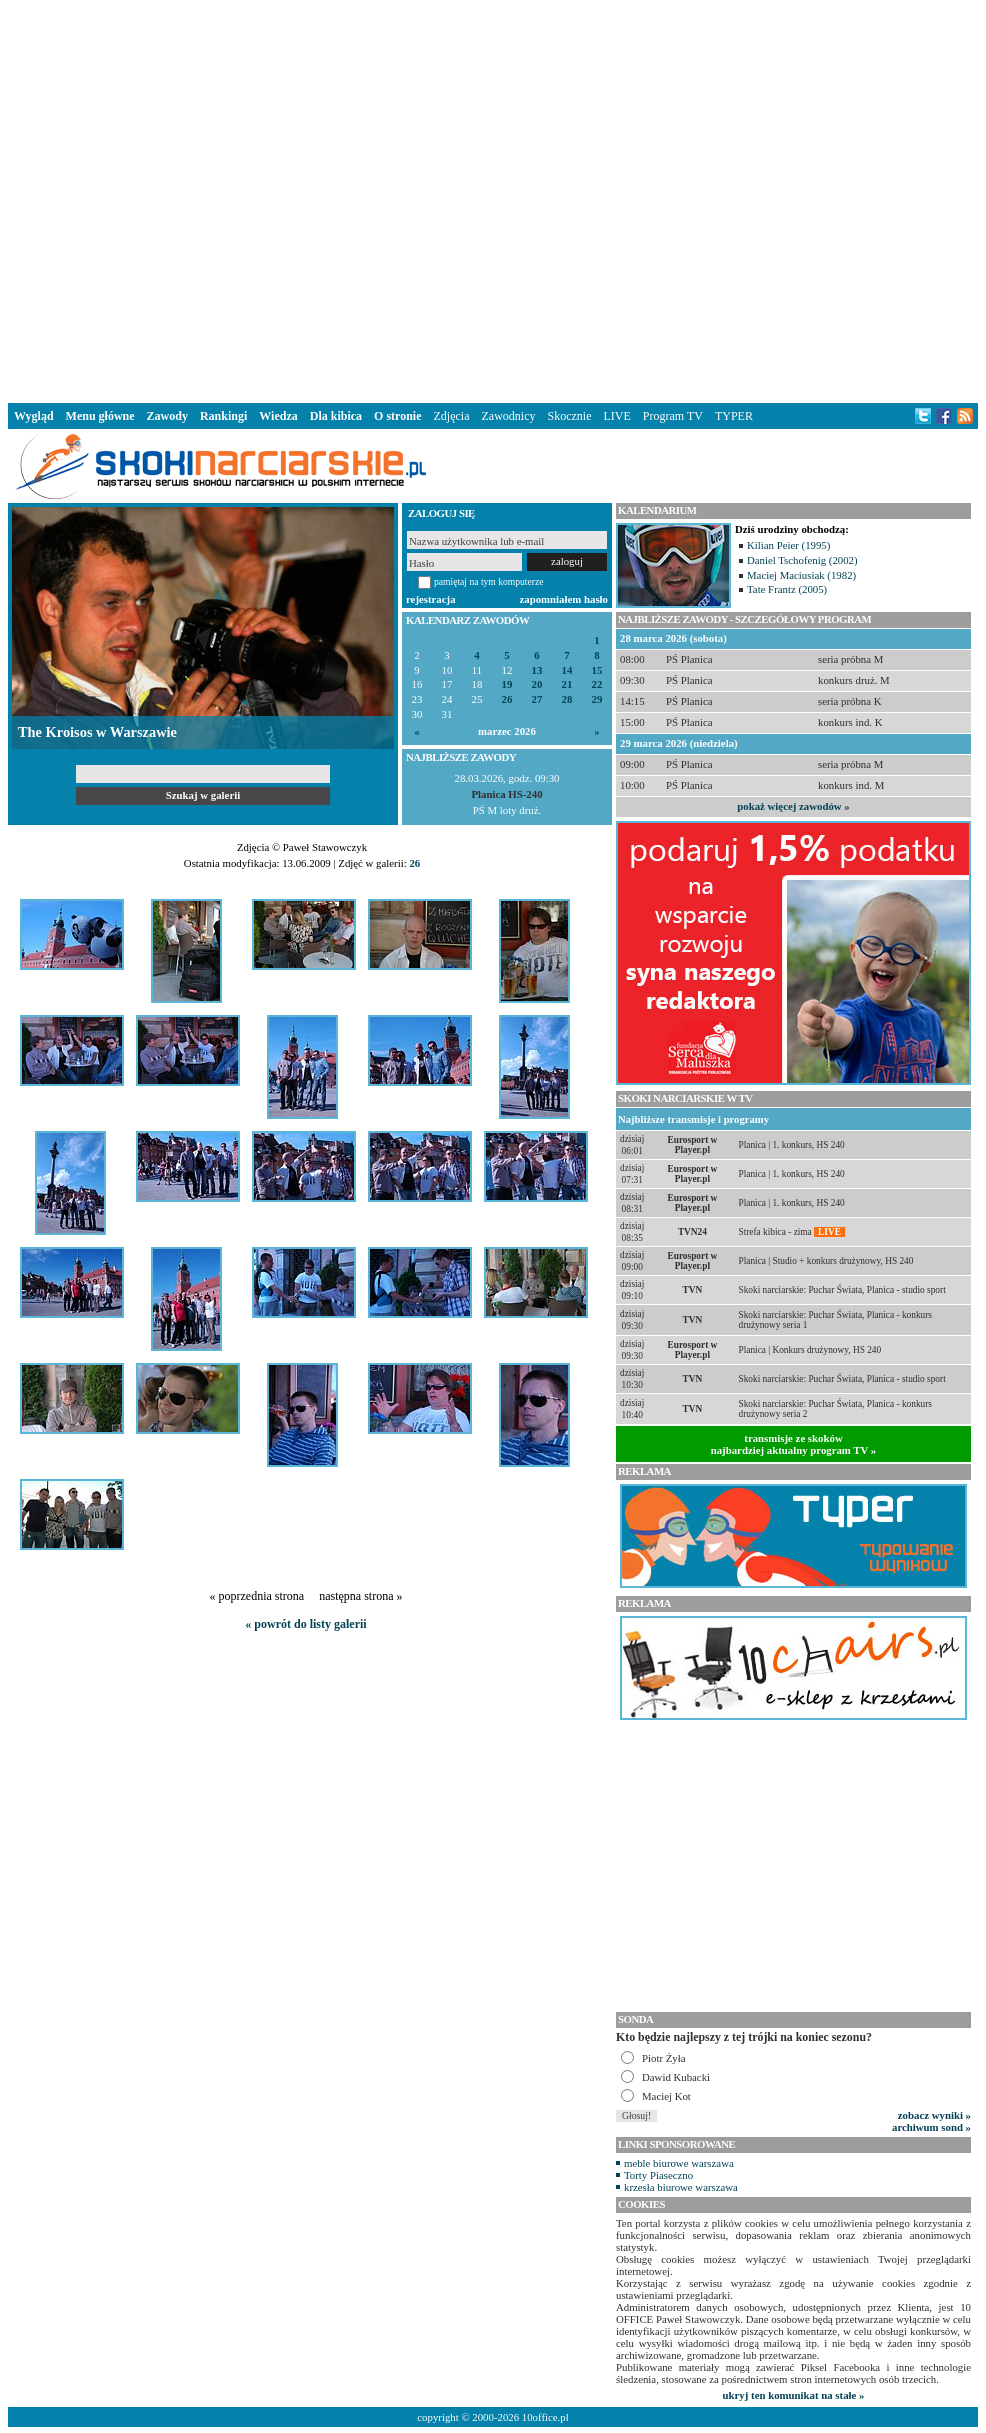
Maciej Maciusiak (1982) (801, 575)
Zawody (167, 416)
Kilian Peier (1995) (788, 545)
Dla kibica (336, 416)
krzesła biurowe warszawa (681, 2187)
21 (567, 684)
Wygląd (34, 416)
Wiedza (278, 416)
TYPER (734, 416)
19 (507, 684)
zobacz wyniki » (934, 2115)
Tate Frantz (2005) (787, 589)
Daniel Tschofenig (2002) (802, 560)
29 (597, 699)
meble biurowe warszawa (679, 2163)
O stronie (397, 416)
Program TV (673, 416)
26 (507, 699)
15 (597, 670)
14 (567, 670)
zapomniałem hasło (564, 599)
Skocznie (569, 416)
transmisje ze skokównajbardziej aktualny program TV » (794, 1444)
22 (597, 684)
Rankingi (223, 416)
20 (537, 684)
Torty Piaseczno (658, 2175)
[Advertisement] (311, 197)
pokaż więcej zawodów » (793, 806)
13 (537, 670)
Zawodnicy (509, 416)
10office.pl (545, 2417)
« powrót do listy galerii (305, 1624)
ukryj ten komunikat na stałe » (794, 2395)
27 (537, 699)
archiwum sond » (931, 2127)
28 (567, 699)
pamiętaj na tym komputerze (489, 581)
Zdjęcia (452, 416)
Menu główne (100, 416)
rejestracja (431, 599)
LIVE (616, 416)
